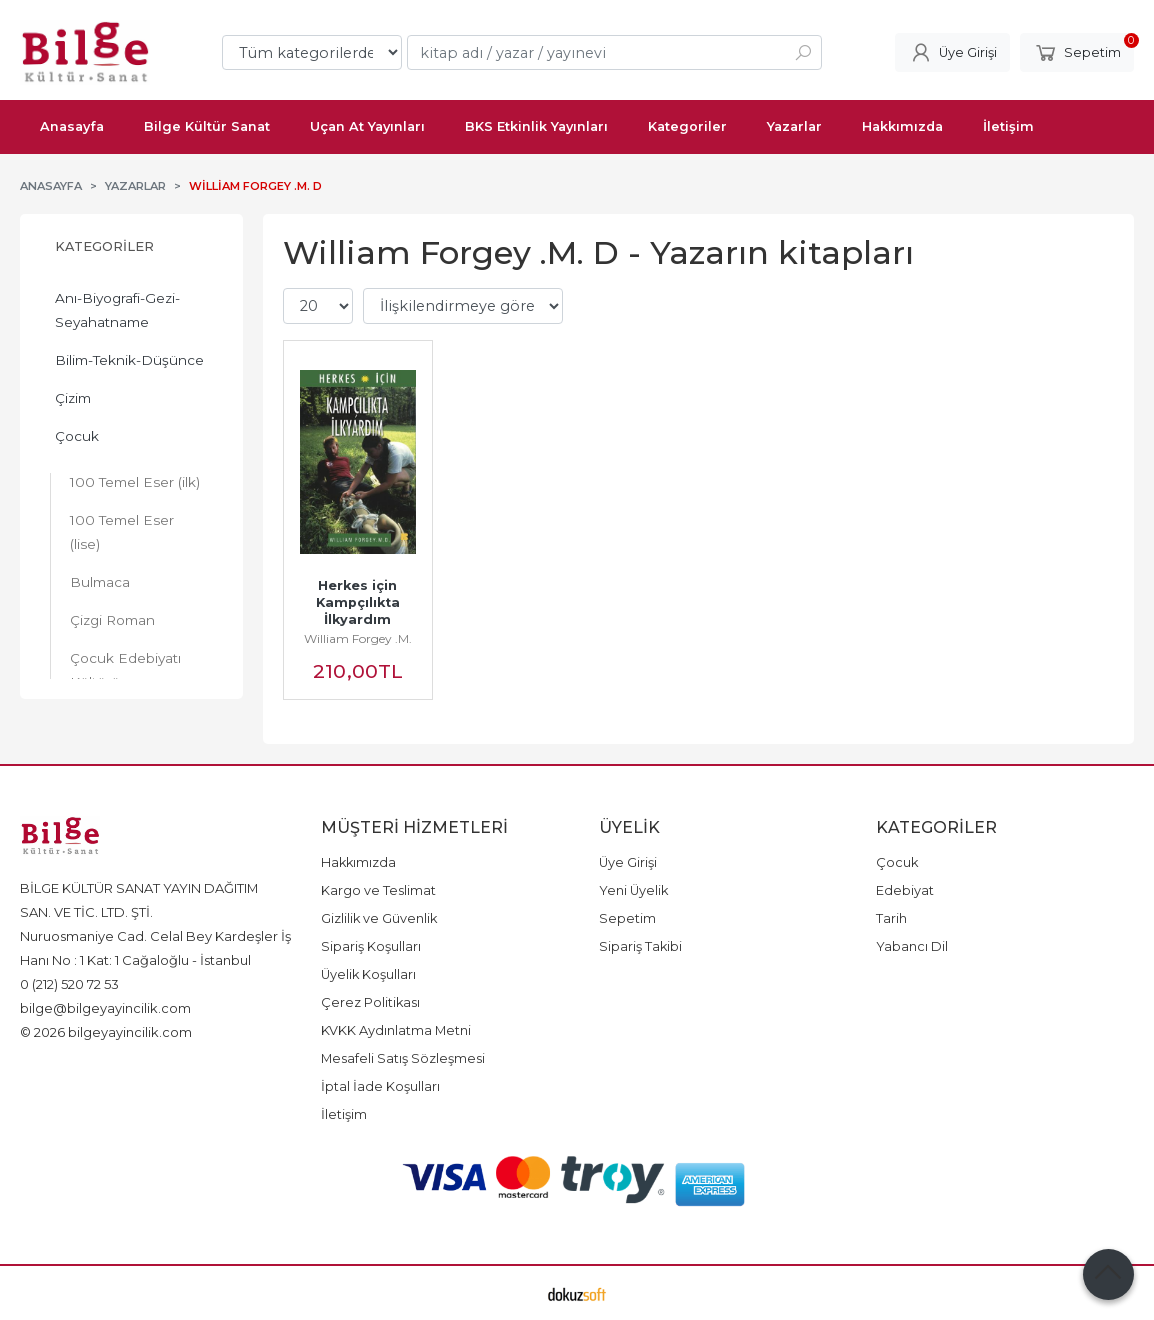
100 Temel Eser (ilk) (135, 482)
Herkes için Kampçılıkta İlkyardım (360, 602)
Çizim (73, 398)
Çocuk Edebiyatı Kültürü (125, 670)
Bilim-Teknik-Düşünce (129, 360)
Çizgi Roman (112, 620)
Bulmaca (100, 582)
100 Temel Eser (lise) (122, 532)
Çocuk (77, 436)
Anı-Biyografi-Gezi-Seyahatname (117, 310)
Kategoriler (104, 246)
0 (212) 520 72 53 (69, 984)
